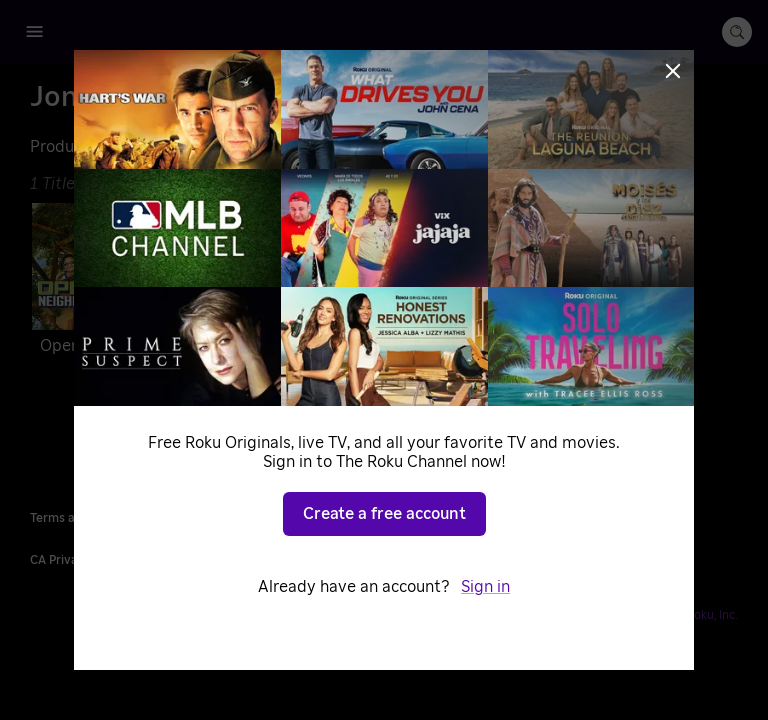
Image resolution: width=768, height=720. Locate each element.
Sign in (485, 587)
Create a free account (384, 514)
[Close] (673, 71)
